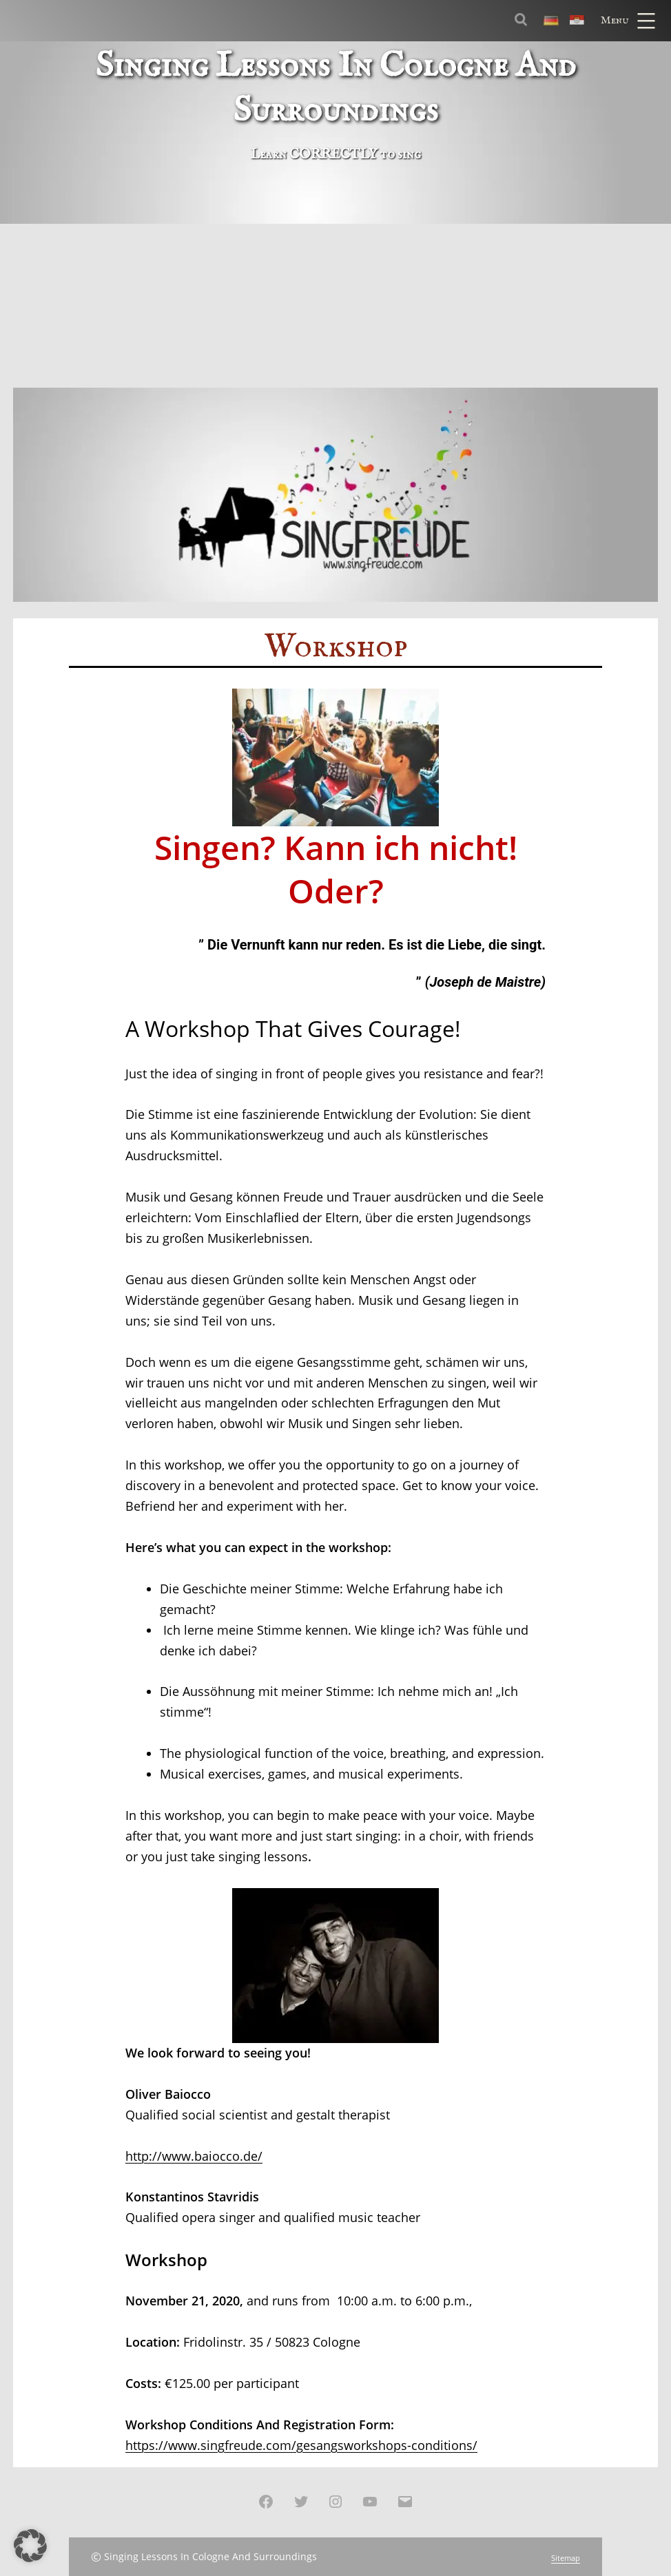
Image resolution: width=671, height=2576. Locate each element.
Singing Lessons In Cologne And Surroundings (210, 2556)
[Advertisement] (336, 284)
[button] (30, 2545)
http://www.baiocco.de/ (193, 2156)
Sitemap (565, 2558)
